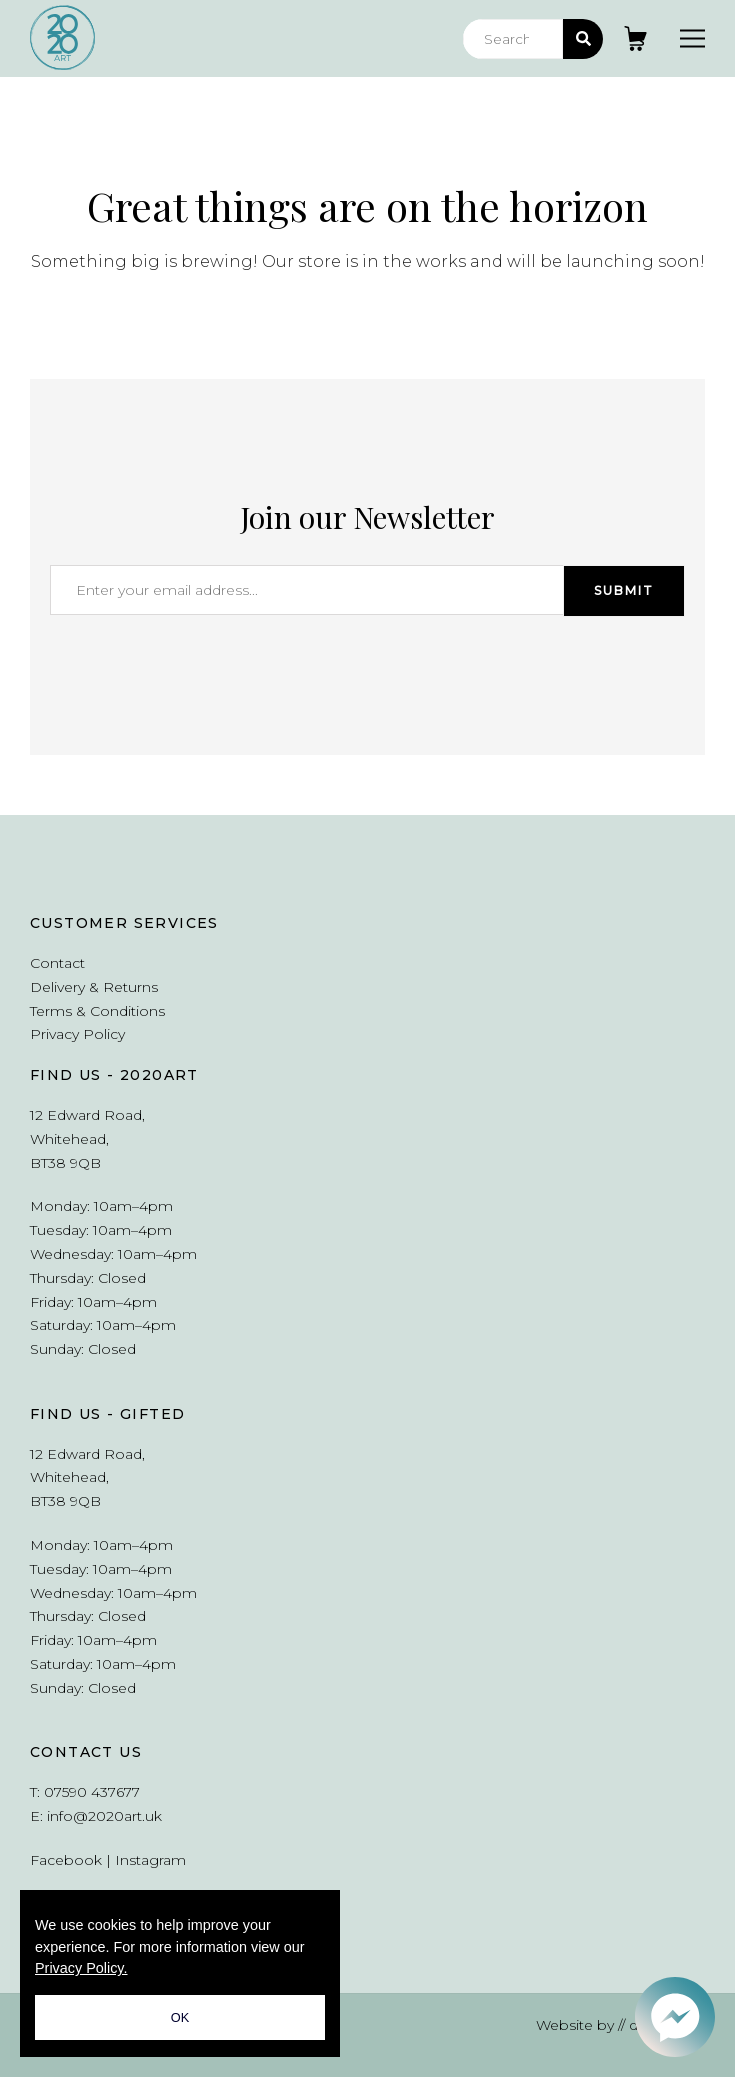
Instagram (150, 1860)
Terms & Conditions (97, 1011)
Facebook (66, 1860)
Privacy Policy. (81, 1968)
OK (180, 2017)
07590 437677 (92, 1792)
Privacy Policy (77, 1034)
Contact (57, 963)
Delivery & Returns (94, 987)
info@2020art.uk (104, 1816)
